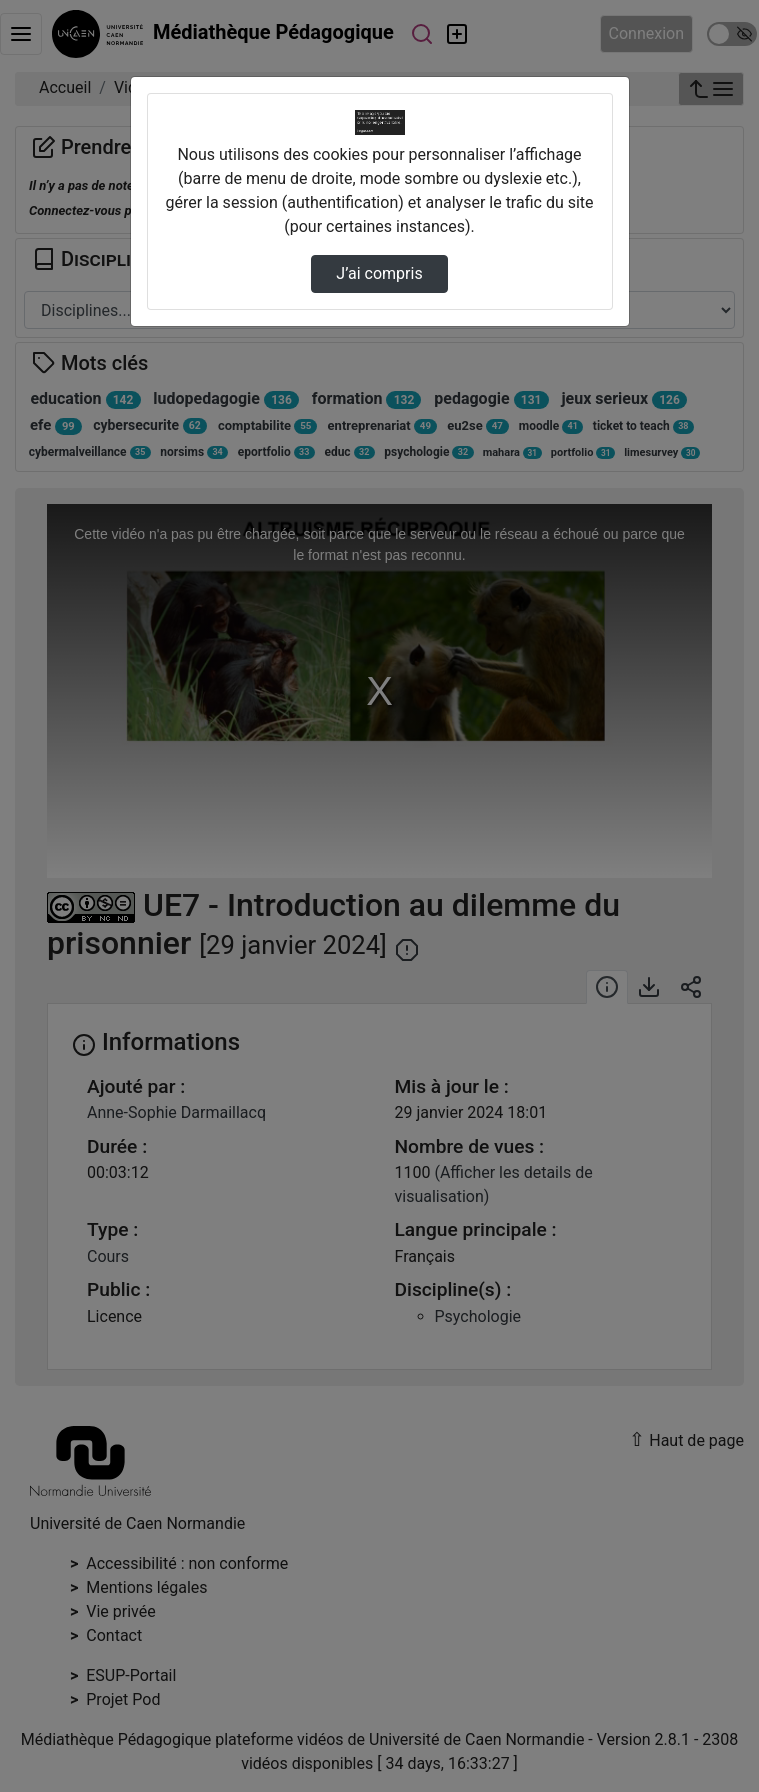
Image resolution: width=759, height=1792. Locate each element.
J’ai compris (379, 273)
